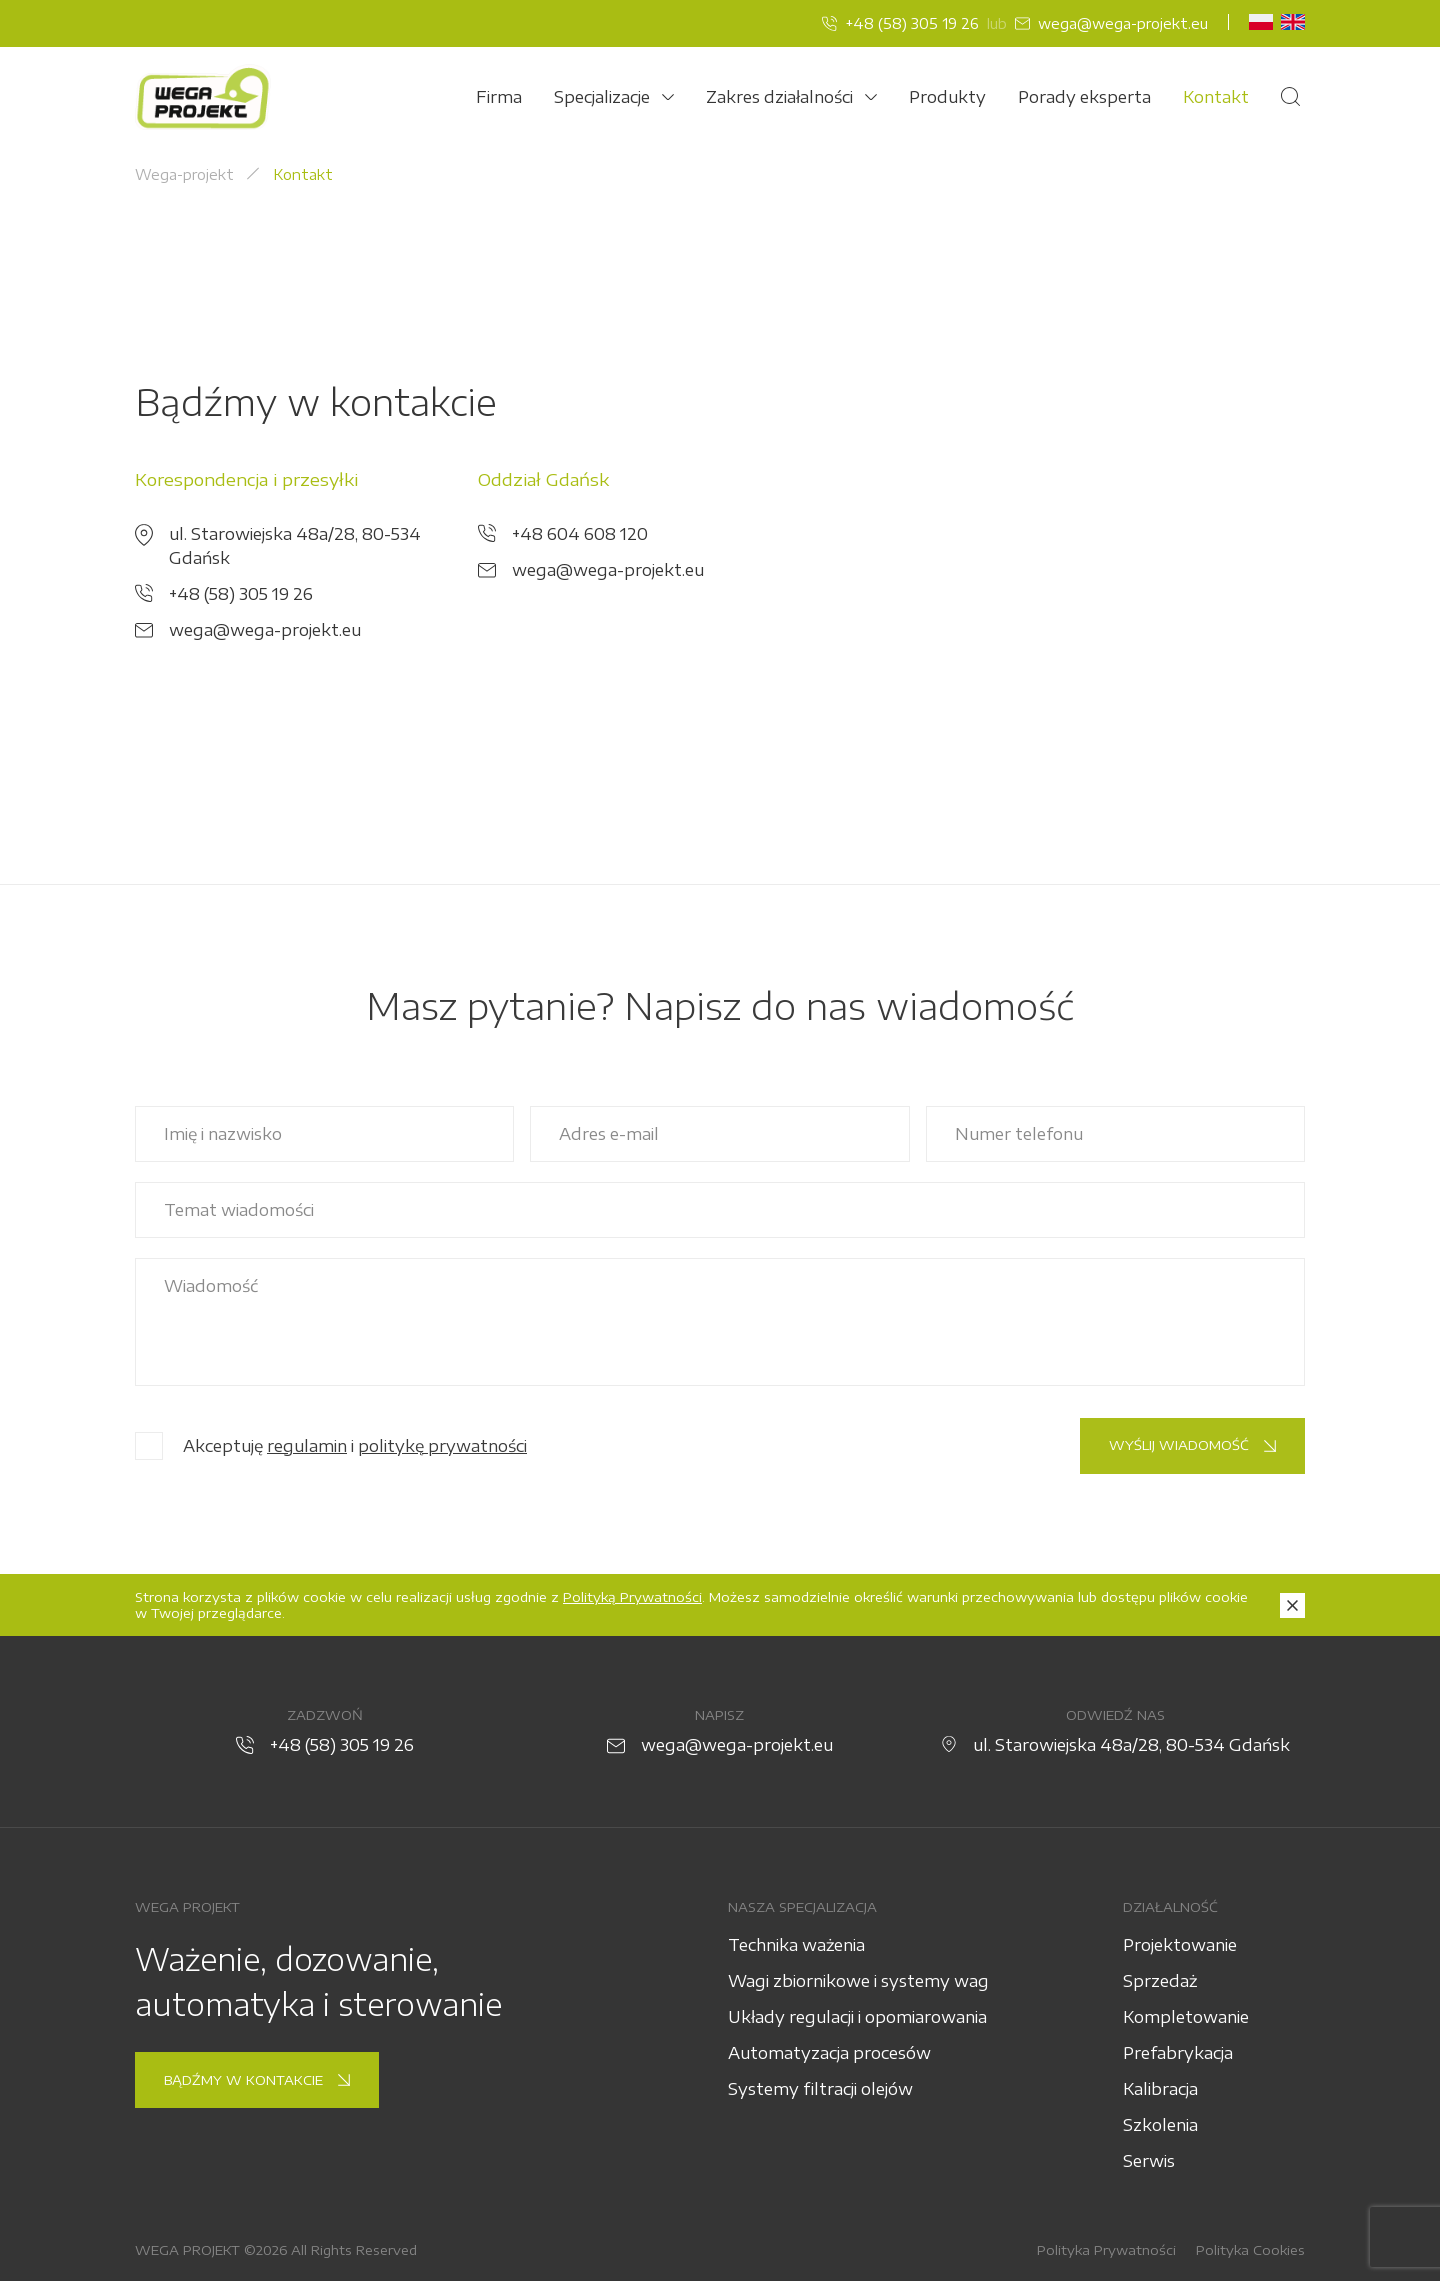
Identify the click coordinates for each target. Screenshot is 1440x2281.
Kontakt (1216, 97)
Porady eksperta (1084, 97)
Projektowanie (1180, 1945)
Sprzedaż (1160, 1981)
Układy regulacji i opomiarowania (857, 2017)
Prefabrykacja (1178, 2053)
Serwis (1149, 2161)
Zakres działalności (791, 97)
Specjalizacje (614, 97)
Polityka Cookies (1250, 2250)
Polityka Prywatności (1106, 2250)
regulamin (307, 1446)
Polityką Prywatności (632, 1597)
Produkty (947, 97)
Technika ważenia (796, 1945)
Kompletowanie (1186, 2017)
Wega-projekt (184, 174)
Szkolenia (1160, 2125)
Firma (499, 97)
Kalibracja (1160, 2089)
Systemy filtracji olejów (820, 2089)
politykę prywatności (442, 1446)
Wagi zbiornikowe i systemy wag (858, 1981)
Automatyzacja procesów (829, 2053)
